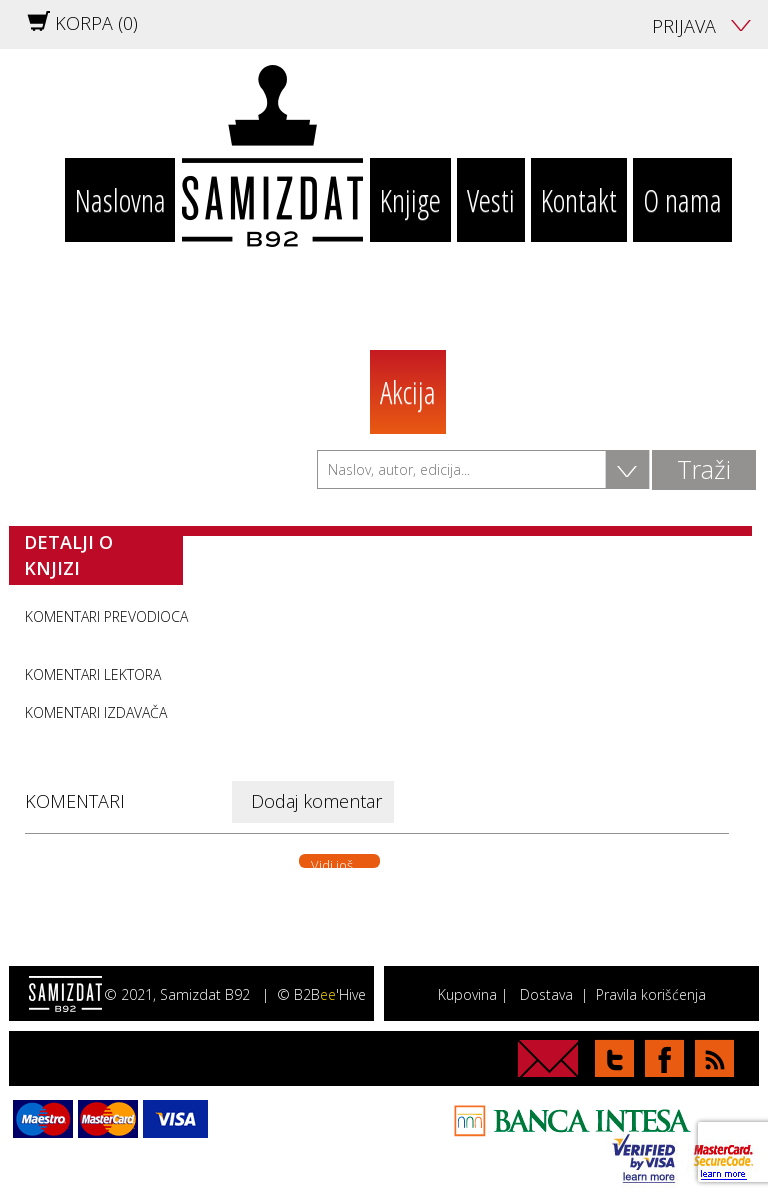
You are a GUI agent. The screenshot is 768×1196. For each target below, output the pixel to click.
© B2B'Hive (321, 994)
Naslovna (120, 200)
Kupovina (467, 994)
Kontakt (579, 200)
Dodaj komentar (316, 801)
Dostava (546, 994)
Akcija (408, 392)
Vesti (491, 200)
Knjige (410, 200)
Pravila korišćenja (651, 994)
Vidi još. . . (339, 862)
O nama (682, 200)
